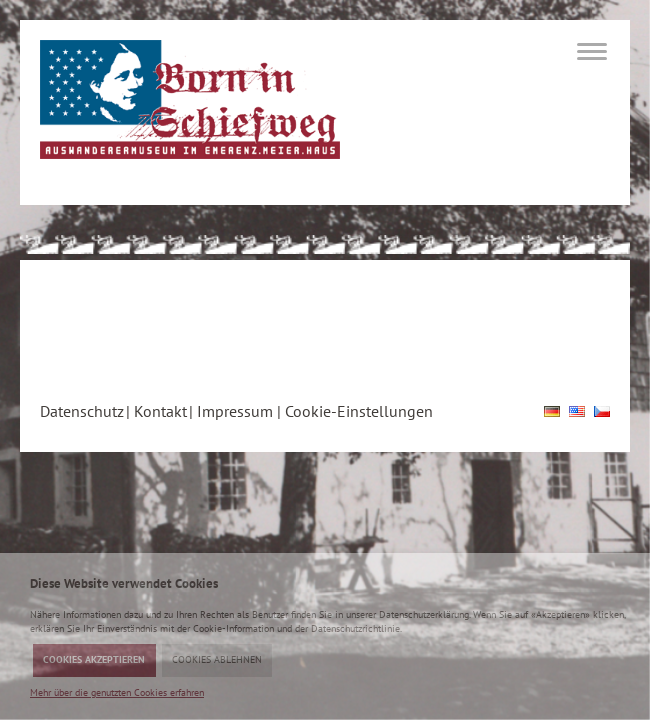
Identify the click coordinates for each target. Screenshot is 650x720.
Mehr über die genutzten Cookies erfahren (117, 692)
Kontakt (160, 411)
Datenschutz (82, 411)
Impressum (235, 411)
